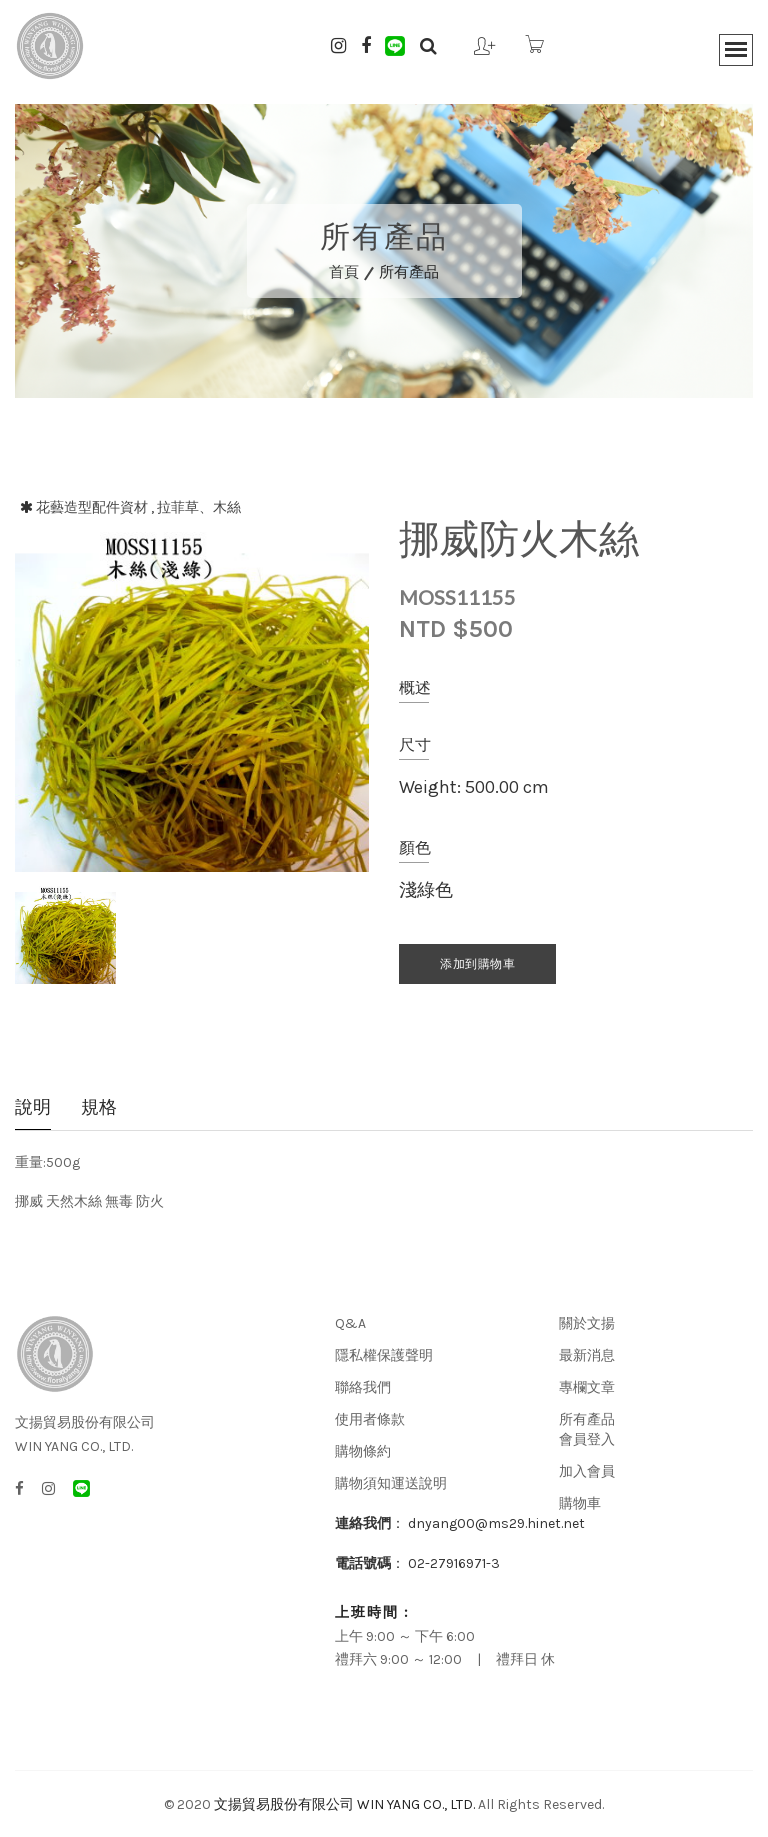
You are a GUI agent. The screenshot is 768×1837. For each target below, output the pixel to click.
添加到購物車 (477, 964)
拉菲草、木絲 (199, 507)
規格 (99, 1109)
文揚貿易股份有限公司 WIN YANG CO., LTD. (344, 1804)
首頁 (344, 272)
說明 (33, 1109)
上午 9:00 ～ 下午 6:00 (405, 1636)
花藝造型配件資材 (92, 507)
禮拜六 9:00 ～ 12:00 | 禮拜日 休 (445, 1659)
